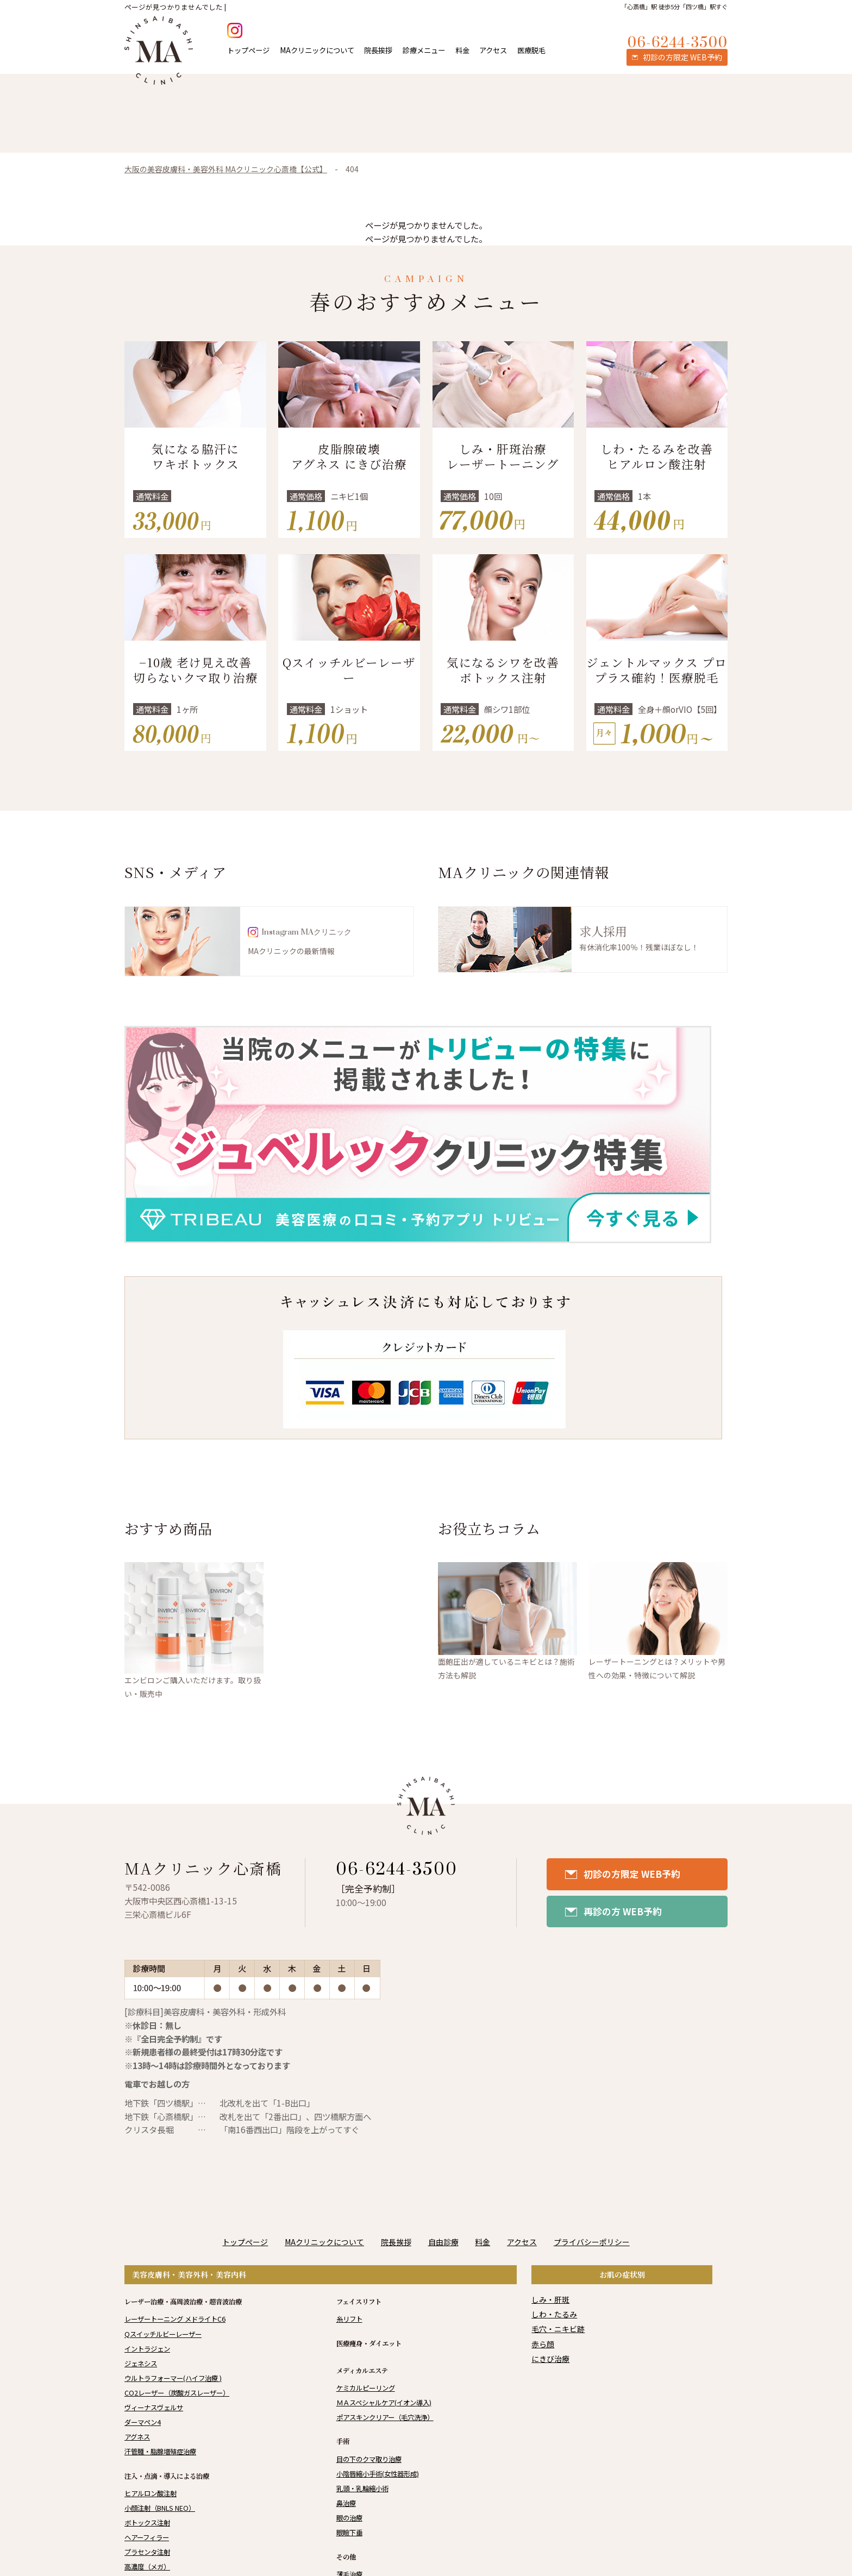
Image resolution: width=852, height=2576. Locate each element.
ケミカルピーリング (365, 2388)
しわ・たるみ (554, 2314)
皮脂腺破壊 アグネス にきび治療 (349, 456)
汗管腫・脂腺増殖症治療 (160, 2451)
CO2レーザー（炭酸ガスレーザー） (176, 2393)
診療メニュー (424, 50)
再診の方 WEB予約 (623, 1911)
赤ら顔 (542, 2344)
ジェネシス (140, 2363)
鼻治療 (346, 2503)
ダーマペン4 (142, 2422)
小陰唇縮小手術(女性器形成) (377, 2474)
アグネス (137, 2437)
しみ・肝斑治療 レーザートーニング (503, 456)
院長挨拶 (378, 50)
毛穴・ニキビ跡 (558, 2328)
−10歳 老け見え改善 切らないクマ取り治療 (195, 670)
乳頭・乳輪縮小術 (362, 2488)
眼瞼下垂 (349, 2532)
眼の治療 (349, 2518)
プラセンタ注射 (147, 2552)
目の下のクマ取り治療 (369, 2459)
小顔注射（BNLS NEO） (159, 2508)
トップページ (248, 50)
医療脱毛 (531, 50)
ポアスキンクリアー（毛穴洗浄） (385, 2417)
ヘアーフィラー (146, 2537)
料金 (462, 50)
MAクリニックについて (317, 50)
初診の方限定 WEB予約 (632, 1874)
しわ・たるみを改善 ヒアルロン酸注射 (656, 456)
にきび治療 (550, 2358)
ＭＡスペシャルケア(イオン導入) (383, 2403)
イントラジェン (147, 2349)
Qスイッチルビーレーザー (349, 670)
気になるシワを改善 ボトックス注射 (503, 670)
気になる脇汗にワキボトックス (195, 456)
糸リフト (349, 2319)
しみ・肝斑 (550, 2299)
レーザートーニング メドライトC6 (174, 2319)
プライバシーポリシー (592, 2241)
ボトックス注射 (147, 2523)
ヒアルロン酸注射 (150, 2493)
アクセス (493, 50)
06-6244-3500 (397, 1869)
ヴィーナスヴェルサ (153, 2407)
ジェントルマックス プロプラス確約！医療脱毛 (656, 670)
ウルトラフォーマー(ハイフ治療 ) (173, 2378)
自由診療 (443, 2241)
